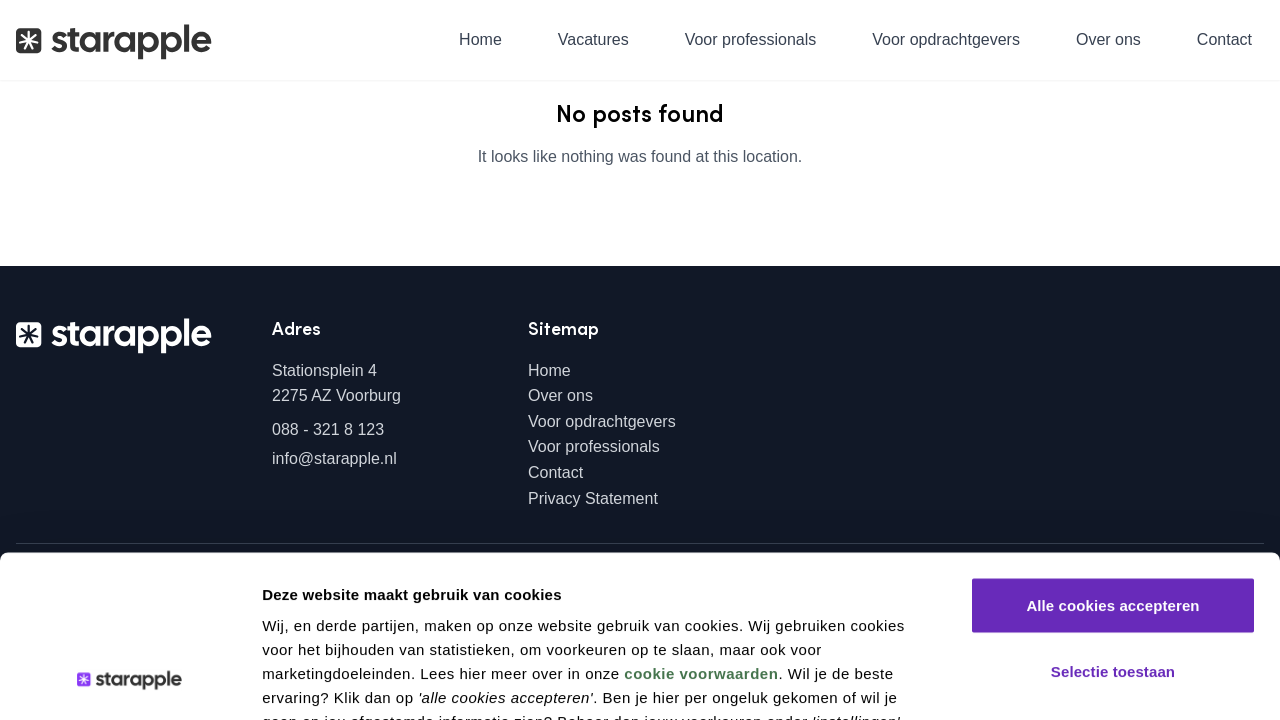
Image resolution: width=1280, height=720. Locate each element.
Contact (1224, 39)
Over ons (1108, 39)
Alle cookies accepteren (1112, 457)
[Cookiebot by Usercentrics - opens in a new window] (129, 681)
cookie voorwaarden (701, 525)
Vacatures (593, 39)
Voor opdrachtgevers (946, 39)
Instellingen (1067, 680)
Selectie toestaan (1113, 523)
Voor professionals (751, 39)
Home (480, 39)
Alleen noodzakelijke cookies (1113, 588)
